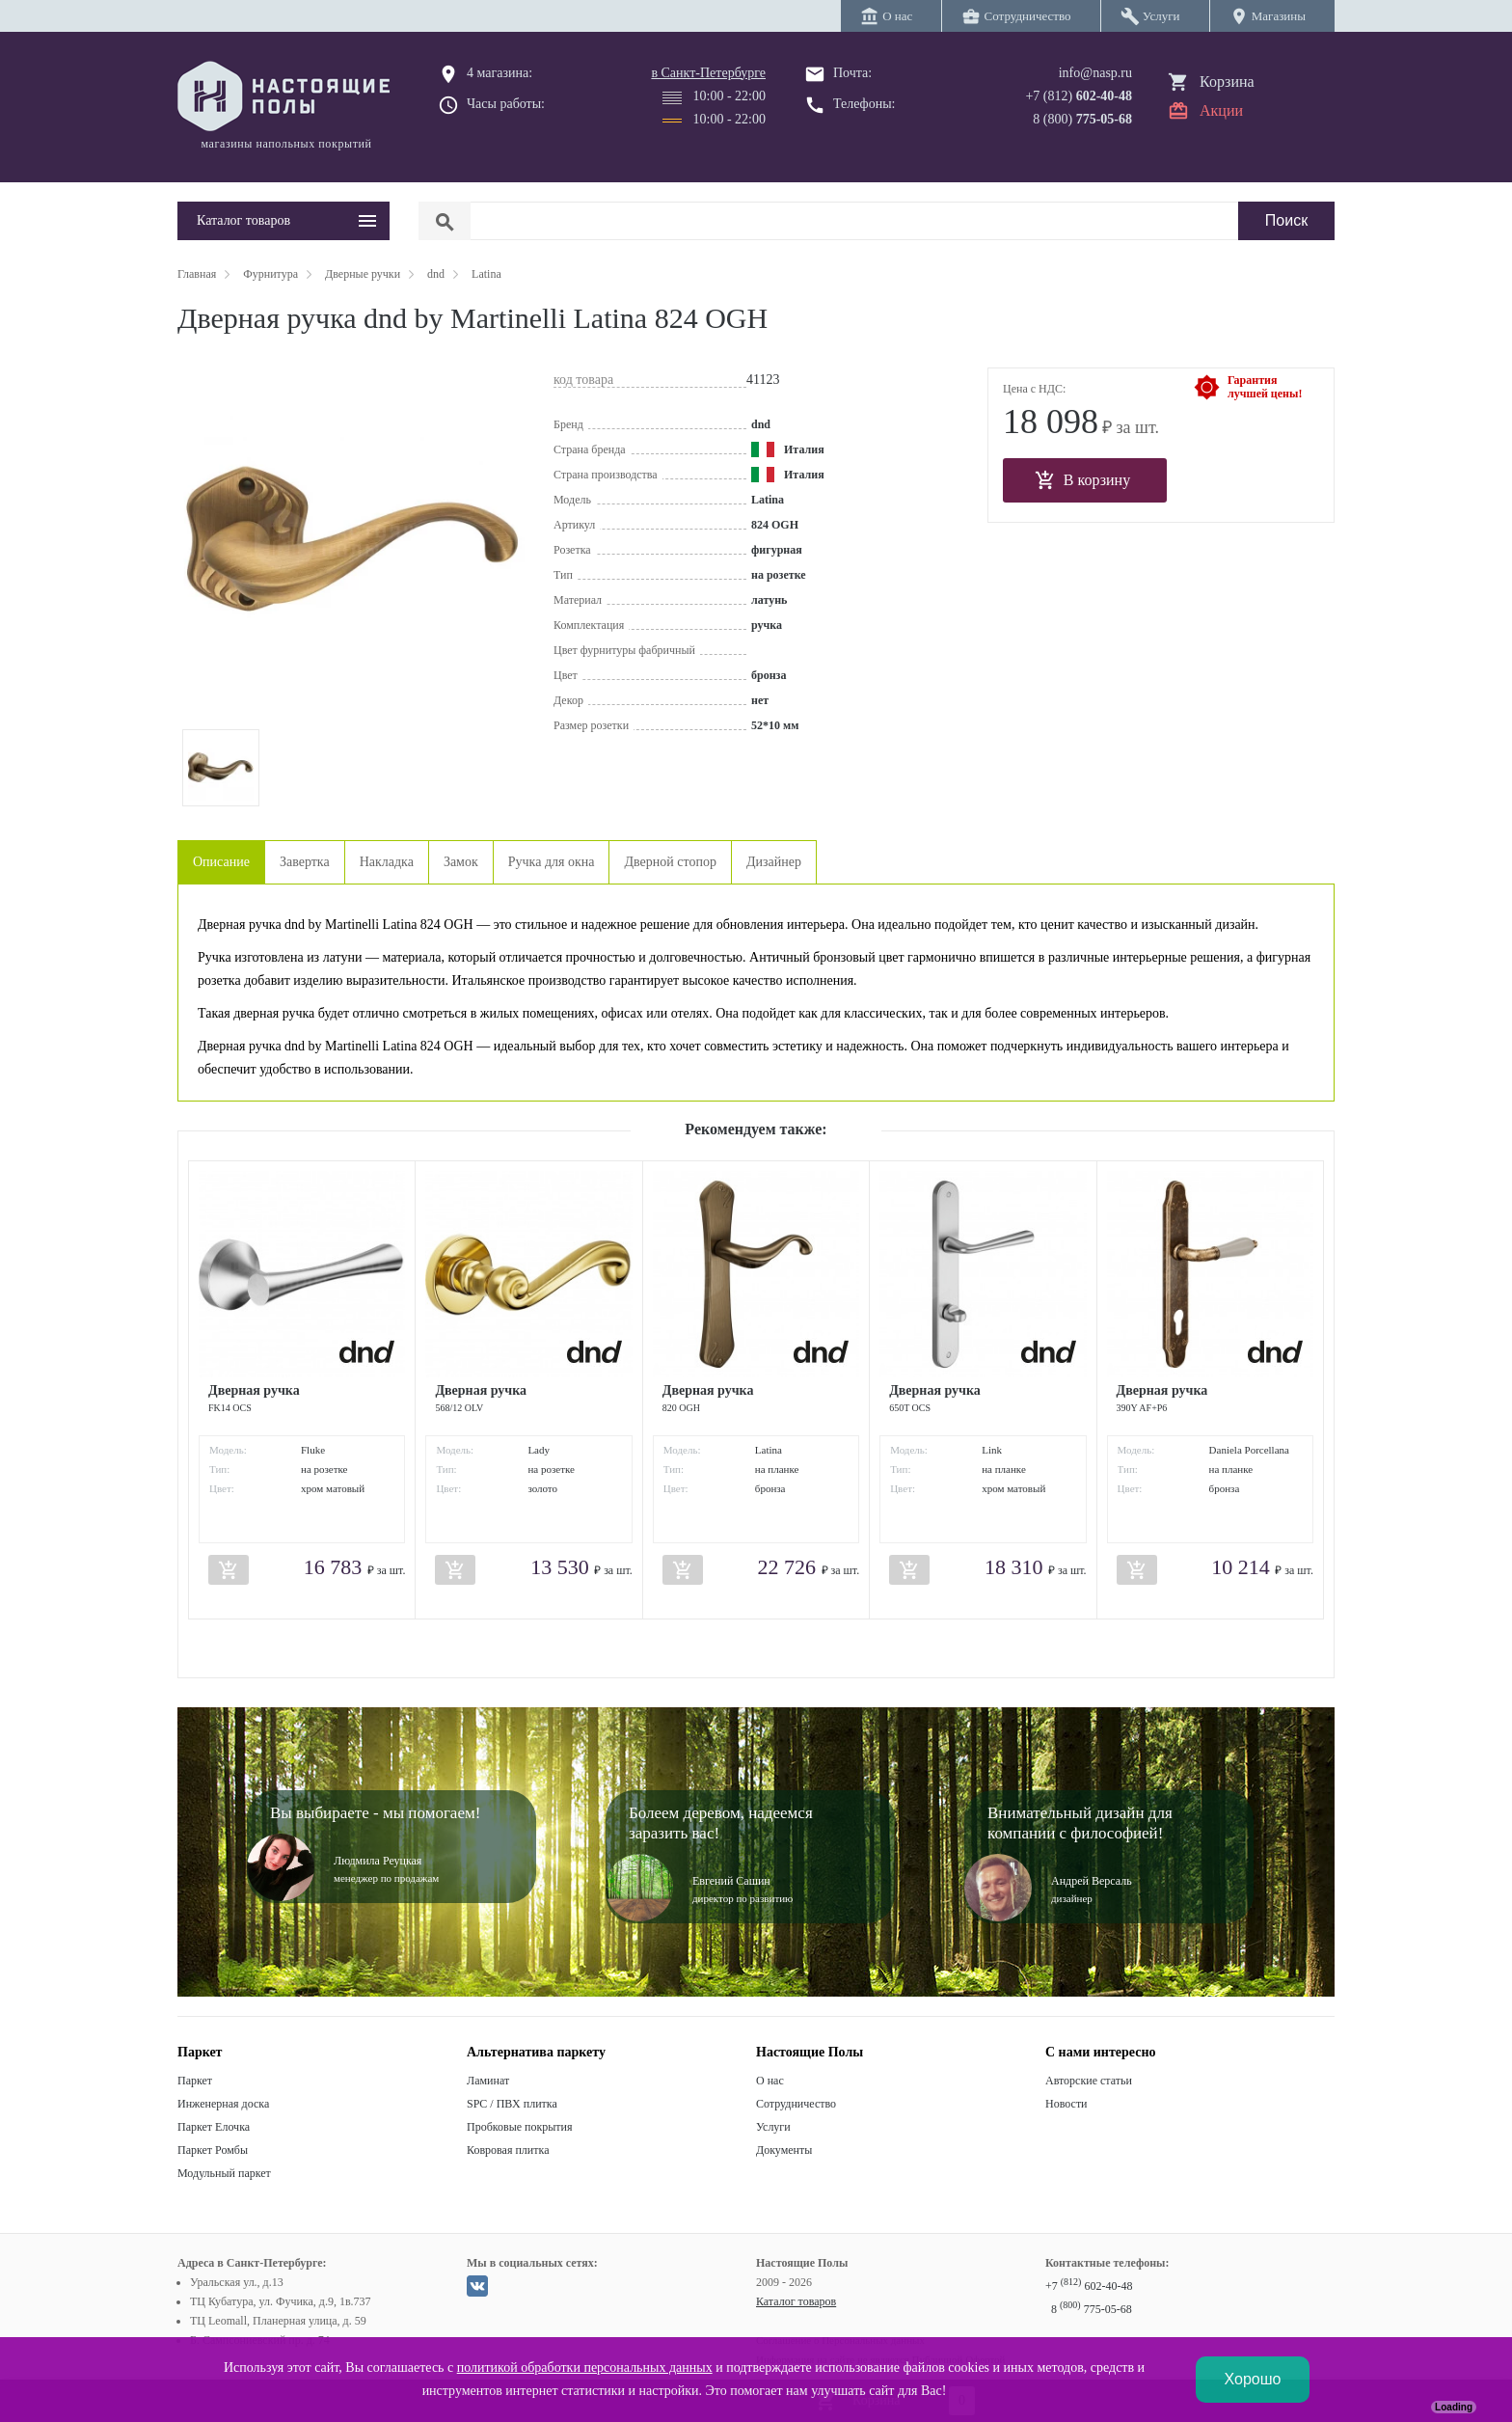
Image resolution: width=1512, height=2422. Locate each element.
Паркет (194, 2080)
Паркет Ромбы (212, 2150)
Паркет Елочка (213, 2127)
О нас (770, 2080)
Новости (1066, 2103)
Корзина (1227, 81)
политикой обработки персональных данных (585, 2367)
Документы (784, 2150)
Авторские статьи (1088, 2080)
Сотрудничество (796, 2103)
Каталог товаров (796, 2301)
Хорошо (1253, 2379)
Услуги (773, 2127)
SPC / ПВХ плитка (512, 2103)
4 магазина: (499, 73)
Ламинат (488, 2080)
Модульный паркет (224, 2173)
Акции (1221, 110)
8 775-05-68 (1091, 2309)
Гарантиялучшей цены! (1265, 386)
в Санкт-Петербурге (708, 73)
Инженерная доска (223, 2103)
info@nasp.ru (1095, 73)
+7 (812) (1078, 96)
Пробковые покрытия (520, 2127)
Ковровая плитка (508, 2150)
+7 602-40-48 (1088, 2286)
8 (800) (1082, 119)
